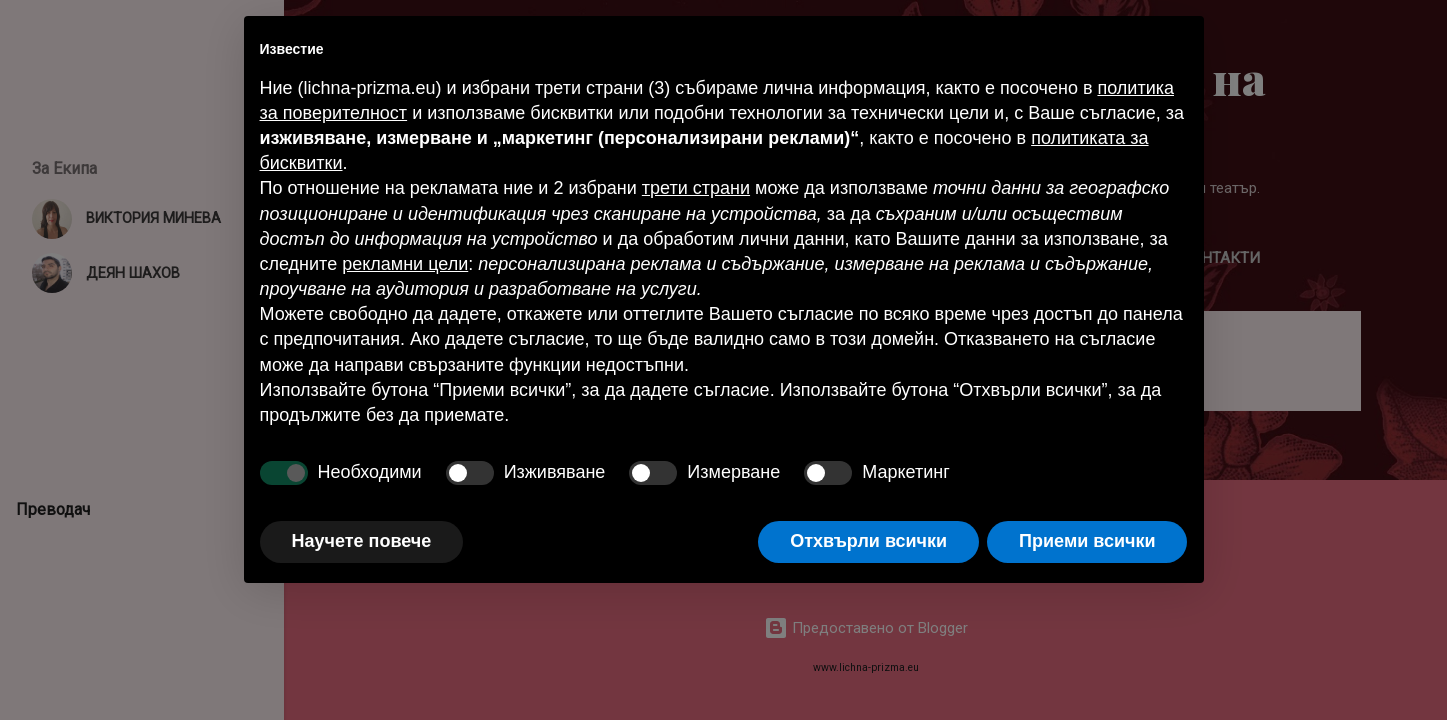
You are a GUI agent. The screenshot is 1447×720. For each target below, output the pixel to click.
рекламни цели (405, 264)
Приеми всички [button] (1087, 541)
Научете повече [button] (362, 541)
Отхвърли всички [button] (868, 541)
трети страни (696, 188)
